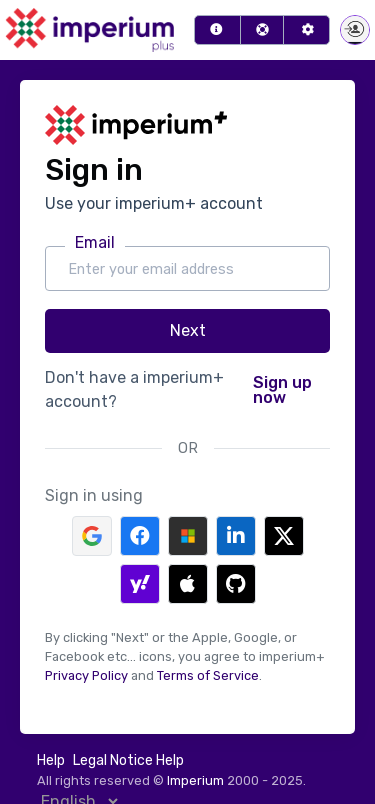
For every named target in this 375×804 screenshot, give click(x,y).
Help (51, 760)
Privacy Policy (86, 675)
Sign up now (282, 390)
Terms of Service (208, 675)
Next (188, 330)
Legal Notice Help (128, 760)
